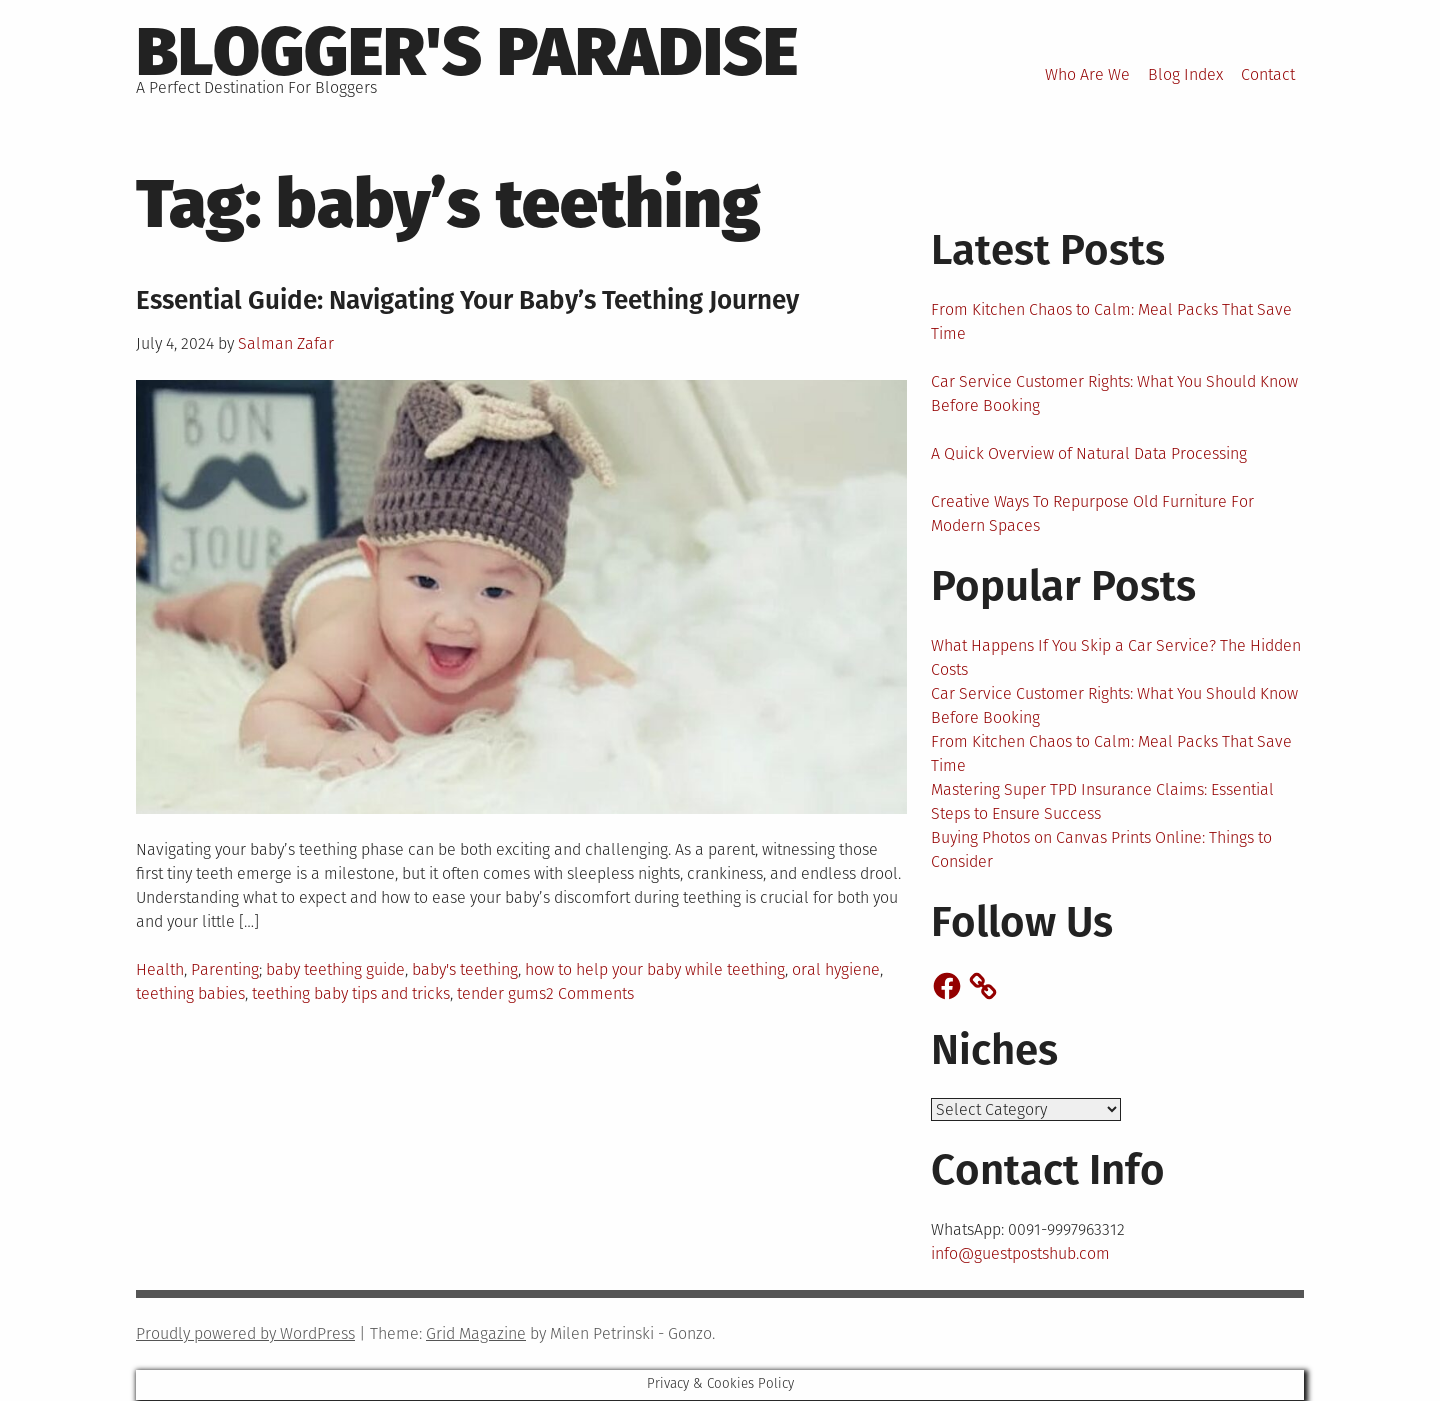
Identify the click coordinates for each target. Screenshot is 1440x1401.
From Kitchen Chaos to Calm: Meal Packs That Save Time (1111, 321)
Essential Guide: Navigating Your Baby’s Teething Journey (467, 300)
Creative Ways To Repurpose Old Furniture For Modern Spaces (1092, 513)
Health (160, 969)
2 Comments (590, 993)
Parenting (225, 969)
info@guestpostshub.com (1020, 1254)
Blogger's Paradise (467, 52)
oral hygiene (836, 969)
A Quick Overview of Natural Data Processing (1089, 453)
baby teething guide (335, 969)
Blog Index (1185, 74)
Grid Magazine (476, 1334)
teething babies (190, 993)
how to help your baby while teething (655, 969)
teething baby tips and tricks (351, 993)
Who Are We (1087, 74)
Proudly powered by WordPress (245, 1334)
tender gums (501, 993)
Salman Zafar (286, 343)
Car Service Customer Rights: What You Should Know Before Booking (1114, 393)
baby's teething (465, 969)
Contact (1268, 74)
